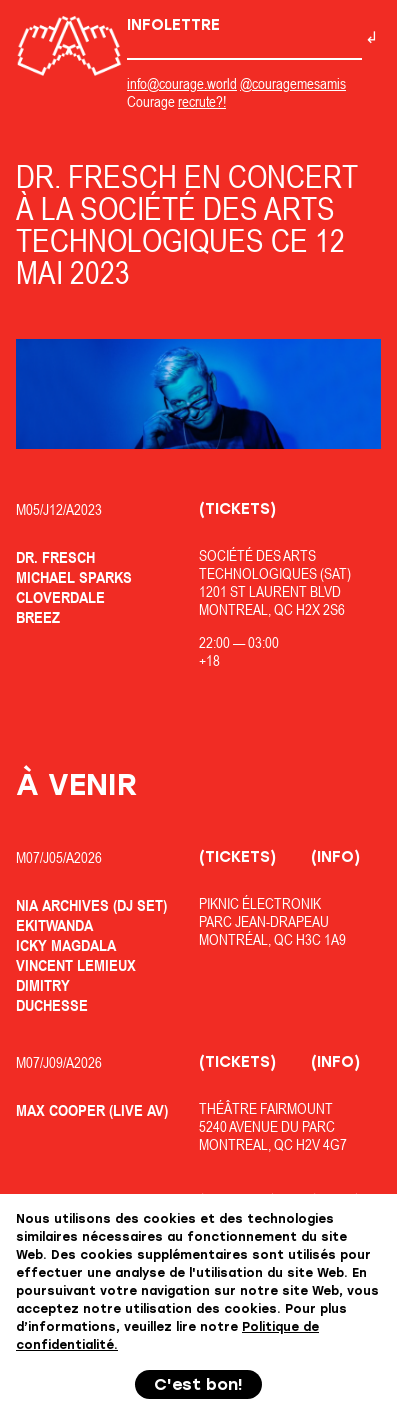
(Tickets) (237, 509)
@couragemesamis (293, 83)
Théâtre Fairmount (266, 1108)
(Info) (335, 857)
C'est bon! (198, 1384)
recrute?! (202, 101)
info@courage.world (182, 83)
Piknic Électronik (260, 903)
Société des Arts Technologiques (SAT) (275, 564)
